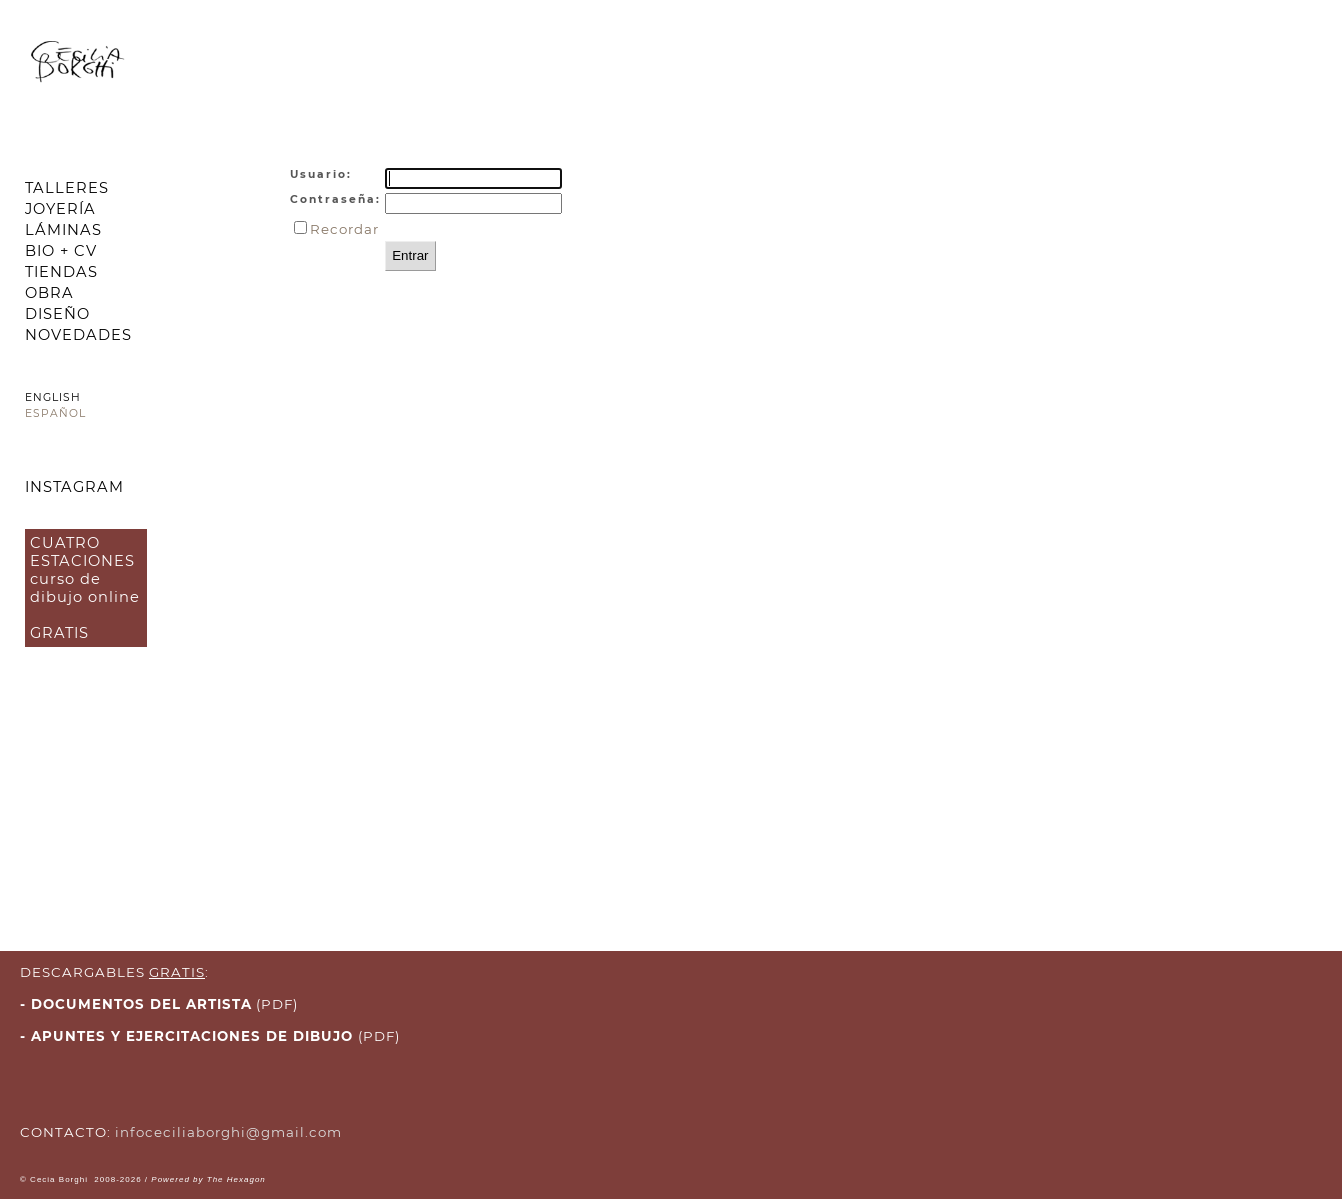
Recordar (344, 229)
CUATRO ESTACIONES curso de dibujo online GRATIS (85, 588)
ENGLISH (53, 397)
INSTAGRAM (74, 487)
